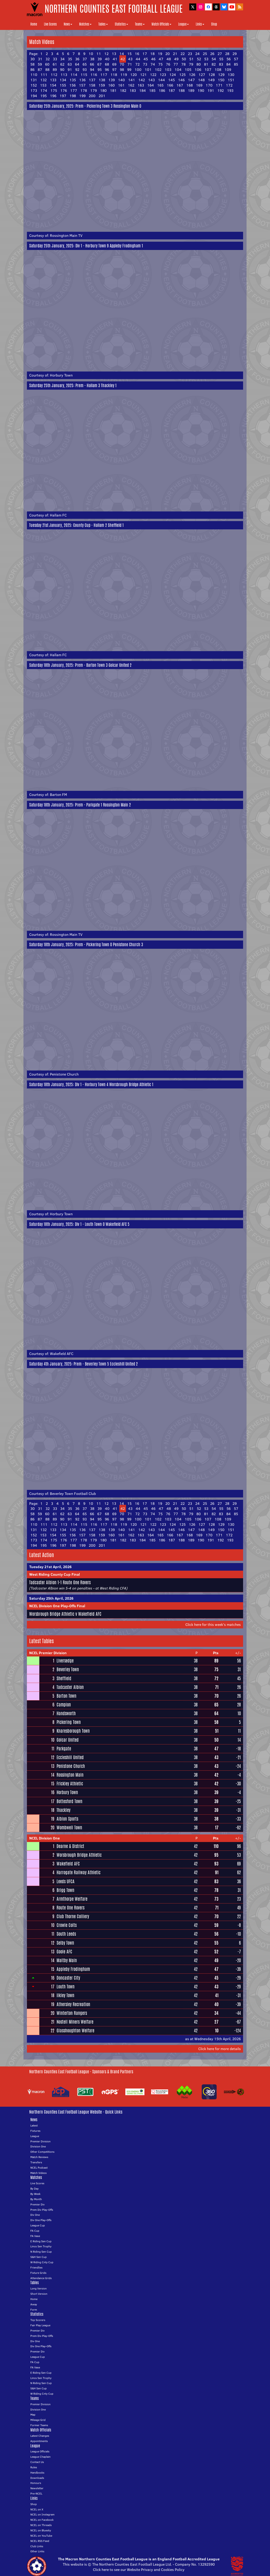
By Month (36, 2199)
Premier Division (40, 2141)
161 (121, 85)
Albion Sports (67, 1819)
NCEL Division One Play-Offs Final (57, 1605)
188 (181, 90)
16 (137, 53)
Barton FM (58, 794)
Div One (35, 2215)
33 (55, 58)
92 (77, 69)
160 (111, 85)
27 (220, 53)
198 (72, 95)
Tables (103, 24)
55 (221, 58)
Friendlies (36, 2267)
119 (123, 74)
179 (93, 90)
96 (107, 69)
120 (133, 74)
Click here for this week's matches (213, 1624)
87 (40, 69)
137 (92, 79)
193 (230, 90)
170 (209, 85)
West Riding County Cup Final (54, 1574)
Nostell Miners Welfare (75, 2022)
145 (171, 79)
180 (103, 90)
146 (181, 79)
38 (92, 58)
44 (138, 58)
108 (218, 69)
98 (122, 69)
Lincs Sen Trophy (41, 2246)
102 (158, 69)
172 (229, 85)
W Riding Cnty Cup (41, 2262)
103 (168, 69)
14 (121, 53)
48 (169, 58)
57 (236, 58)
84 (228, 64)
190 (201, 90)
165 (160, 85)
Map (32, 2414)
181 (113, 90)
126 (192, 74)
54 (214, 58)
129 (221, 74)
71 (129, 64)
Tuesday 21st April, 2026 (50, 1566)
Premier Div (37, 2204)
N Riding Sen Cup (41, 2252)
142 (141, 79)
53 (206, 58)
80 (198, 64)
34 (62, 58)
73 (145, 64)
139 (111, 79)
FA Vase (35, 2236)
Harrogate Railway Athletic (79, 1872)
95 (100, 69)
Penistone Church (64, 1074)
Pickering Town (69, 1722)
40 (107, 58)
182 (123, 90)
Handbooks (37, 2472)
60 (47, 64)
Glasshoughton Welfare (75, 2030)
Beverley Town (68, 1669)
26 (212, 53)
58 (32, 64)
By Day (34, 2188)
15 (129, 53)
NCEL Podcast (39, 2168)
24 (197, 53)
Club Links (36, 2546)
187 (171, 90)
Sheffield (64, 1678)
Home (33, 24)
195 (43, 95)
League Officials (39, 2451)
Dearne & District (70, 1846)
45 (146, 58)
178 (83, 90)
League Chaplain (40, 2457)
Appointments (39, 2441)
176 (63, 90)
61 (55, 64)
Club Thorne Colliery (73, 1916)
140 (121, 79)
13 (114, 53)
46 (153, 58)
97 (114, 69)
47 (161, 58)
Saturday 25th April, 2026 (51, 1598)
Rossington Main (70, 1775)
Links (200, 24)
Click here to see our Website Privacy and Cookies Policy (138, 2569)
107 (207, 69)
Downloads (37, 2478)
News (68, 24)
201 (102, 95)
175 (53, 90)
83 (221, 64)
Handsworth (66, 1713)
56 (229, 58)
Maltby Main (67, 1960)
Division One (38, 2146)
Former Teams (39, 2425)
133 (53, 79)
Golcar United (68, 1740)
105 (188, 69)
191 (210, 90)
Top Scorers (37, 2320)
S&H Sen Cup (38, 2257)
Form (33, 2310)
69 (114, 64)
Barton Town (66, 1696)
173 (33, 90)
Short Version (38, 2294)
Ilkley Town (65, 1995)
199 (82, 95)
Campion (64, 1704)
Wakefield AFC (61, 1353)
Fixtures (35, 2131)
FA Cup (34, 2231)
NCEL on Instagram (42, 2514)
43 (130, 58)
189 (191, 90)
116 (93, 74)
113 (63, 74)
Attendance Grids (41, 2278)
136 (82, 79)
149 (211, 79)
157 (82, 85)
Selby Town (65, 1943)
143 (151, 79)
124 (172, 74)
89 (55, 69)
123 (163, 74)
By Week (35, 2194)
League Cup (37, 2225)
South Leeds (66, 1934)
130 (231, 74)
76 (168, 64)
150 (221, 79)
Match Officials (161, 24)
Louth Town (66, 1986)
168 (189, 85)
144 (161, 79)
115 (83, 74)
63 (70, 64)
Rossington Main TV (66, 235)
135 (72, 79)
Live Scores (50, 24)
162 (131, 85)
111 (43, 74)
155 (63, 85)
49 (176, 58)
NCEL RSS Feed (39, 2541)
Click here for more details (219, 2048)
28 (227, 53)
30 (32, 58)
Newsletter (36, 2488)
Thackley (63, 1810)
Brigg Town (65, 1890)
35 (70, 58)
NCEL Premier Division (48, 1652)
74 (152, 64)
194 (33, 95)
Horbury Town (61, 375)
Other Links (37, 2551)
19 (160, 53)
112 (54, 74)
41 (115, 58)
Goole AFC (64, 1951)
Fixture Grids (38, 2273)
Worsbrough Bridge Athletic (51, 1614)
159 (101, 85)
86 (32, 69)
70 (122, 64)
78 (183, 64)
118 (113, 74)
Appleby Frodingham (73, 1969)
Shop (214, 24)
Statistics (121, 24)
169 (199, 85)
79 (191, 64)
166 (170, 85)
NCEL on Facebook (42, 2520)
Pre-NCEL (36, 2493)
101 (148, 69)
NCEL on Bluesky (40, 2530)
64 (77, 64)
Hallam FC (58, 515)
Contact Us (37, 2462)
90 (62, 69)
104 (178, 69)
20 (167, 53)
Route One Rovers (77, 1582)
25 (205, 53)
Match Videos (38, 2173)
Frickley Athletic (70, 1783)
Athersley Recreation (73, 2004)
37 (85, 58)
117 (103, 74)
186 (162, 90)
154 (53, 85)
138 (102, 79)
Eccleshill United (70, 1757)
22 (183, 53)
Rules (33, 2467)
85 (236, 64)
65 (85, 64)
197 (63, 95)
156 (72, 85)
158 (92, 85)
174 (43, 90)
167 (179, 85)
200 (92, 95)
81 (206, 64)
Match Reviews (39, 2157)
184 (142, 90)
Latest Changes (39, 2436)
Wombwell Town (69, 1827)
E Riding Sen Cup (41, 2241)
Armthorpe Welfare (72, 1899)
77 (175, 64)
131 (33, 79)
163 (141, 85)
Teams (140, 24)
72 (137, 64)
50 (184, 58)
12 (106, 53)
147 (191, 79)
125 (182, 74)
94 (92, 69)
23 (190, 53)
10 (91, 53)
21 (175, 53)
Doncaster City (68, 1978)
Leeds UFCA (66, 1881)
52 (199, 58)
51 (191, 58)
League (183, 24)
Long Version (38, 2288)
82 (214, 64)
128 (211, 74)
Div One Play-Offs (41, 2220)
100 (138, 69)
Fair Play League (40, 2325)
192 (220, 90)
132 (43, 79)
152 (33, 85)
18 (152, 53)
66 (92, 64)
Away (33, 2304)
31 (40, 58)
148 (201, 79)
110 (33, 74)
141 (131, 79)
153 (43, 85)
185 (152, 90)
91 (70, 69)
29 (235, 53)
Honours (35, 2483)
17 (144, 53)
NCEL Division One (44, 1838)
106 (198, 69)
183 (132, 90)
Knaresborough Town (73, 1731)
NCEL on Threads (41, 2525)
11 (98, 53)
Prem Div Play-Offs (41, 2210)
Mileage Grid (38, 2420)
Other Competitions (42, 2152)
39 (100, 58)
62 (62, 64)
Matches (85, 24)
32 (48, 58)
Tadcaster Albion (42, 1582)
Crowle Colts (67, 1925)
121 (143, 74)
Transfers (36, 2162)
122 (153, 74)
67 (99, 64)
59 (40, 64)
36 (77, 58)
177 (73, 90)
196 (53, 95)
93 (85, 69)
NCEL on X (36, 2509)
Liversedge (65, 1660)
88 (47, 69)
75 (160, 64)
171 (219, 85)
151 (231, 79)
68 (107, 64)
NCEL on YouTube (41, 2536)
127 (201, 74)
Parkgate (64, 1748)
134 (63, 79)
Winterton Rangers (72, 2013)
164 (150, 85)
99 (129, 69)
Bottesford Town (69, 1801)
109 (227, 69)
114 (73, 74)
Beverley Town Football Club (73, 1493)
